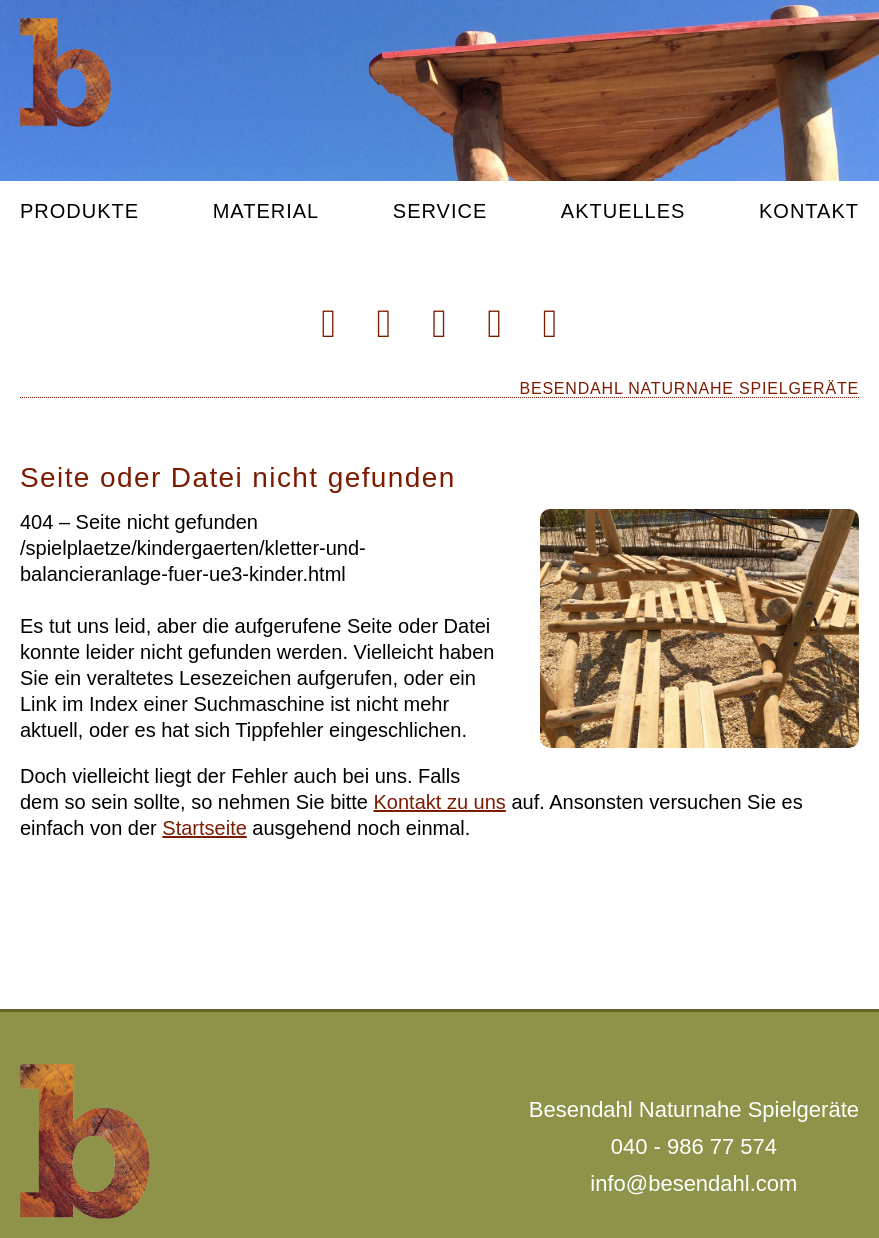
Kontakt (809, 211)
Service (440, 211)
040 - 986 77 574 (694, 1146)
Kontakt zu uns (440, 802)
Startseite (204, 828)
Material (266, 211)
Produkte (79, 211)
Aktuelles (623, 211)
